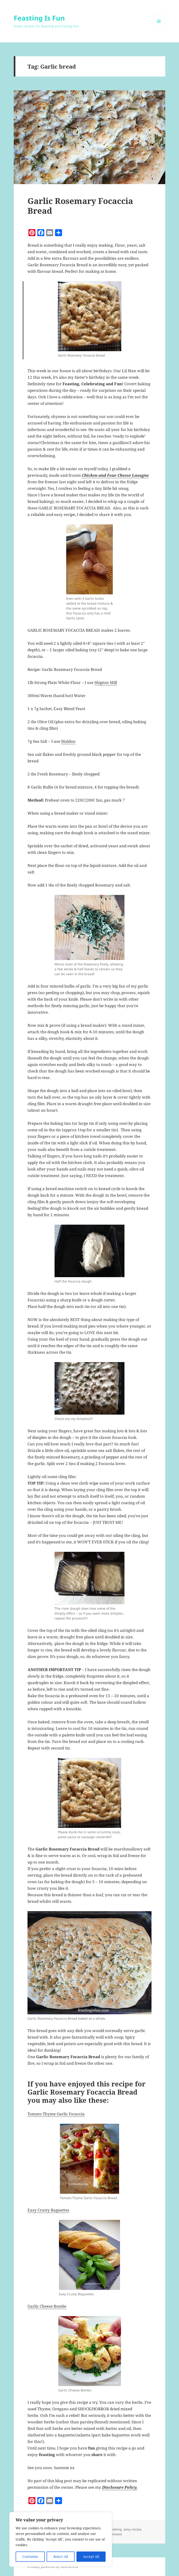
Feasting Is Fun (39, 17)
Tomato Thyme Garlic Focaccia (56, 2114)
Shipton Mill (105, 682)
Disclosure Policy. (120, 2487)
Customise (30, 2556)
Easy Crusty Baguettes (48, 2210)
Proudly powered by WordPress (53, 2566)
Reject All (60, 2556)
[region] (60, 2539)
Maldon (68, 741)
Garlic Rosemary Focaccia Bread (80, 205)
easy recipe (132, 2529)
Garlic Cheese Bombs (47, 2306)
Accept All (91, 2556)
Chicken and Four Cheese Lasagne (115, 475)
